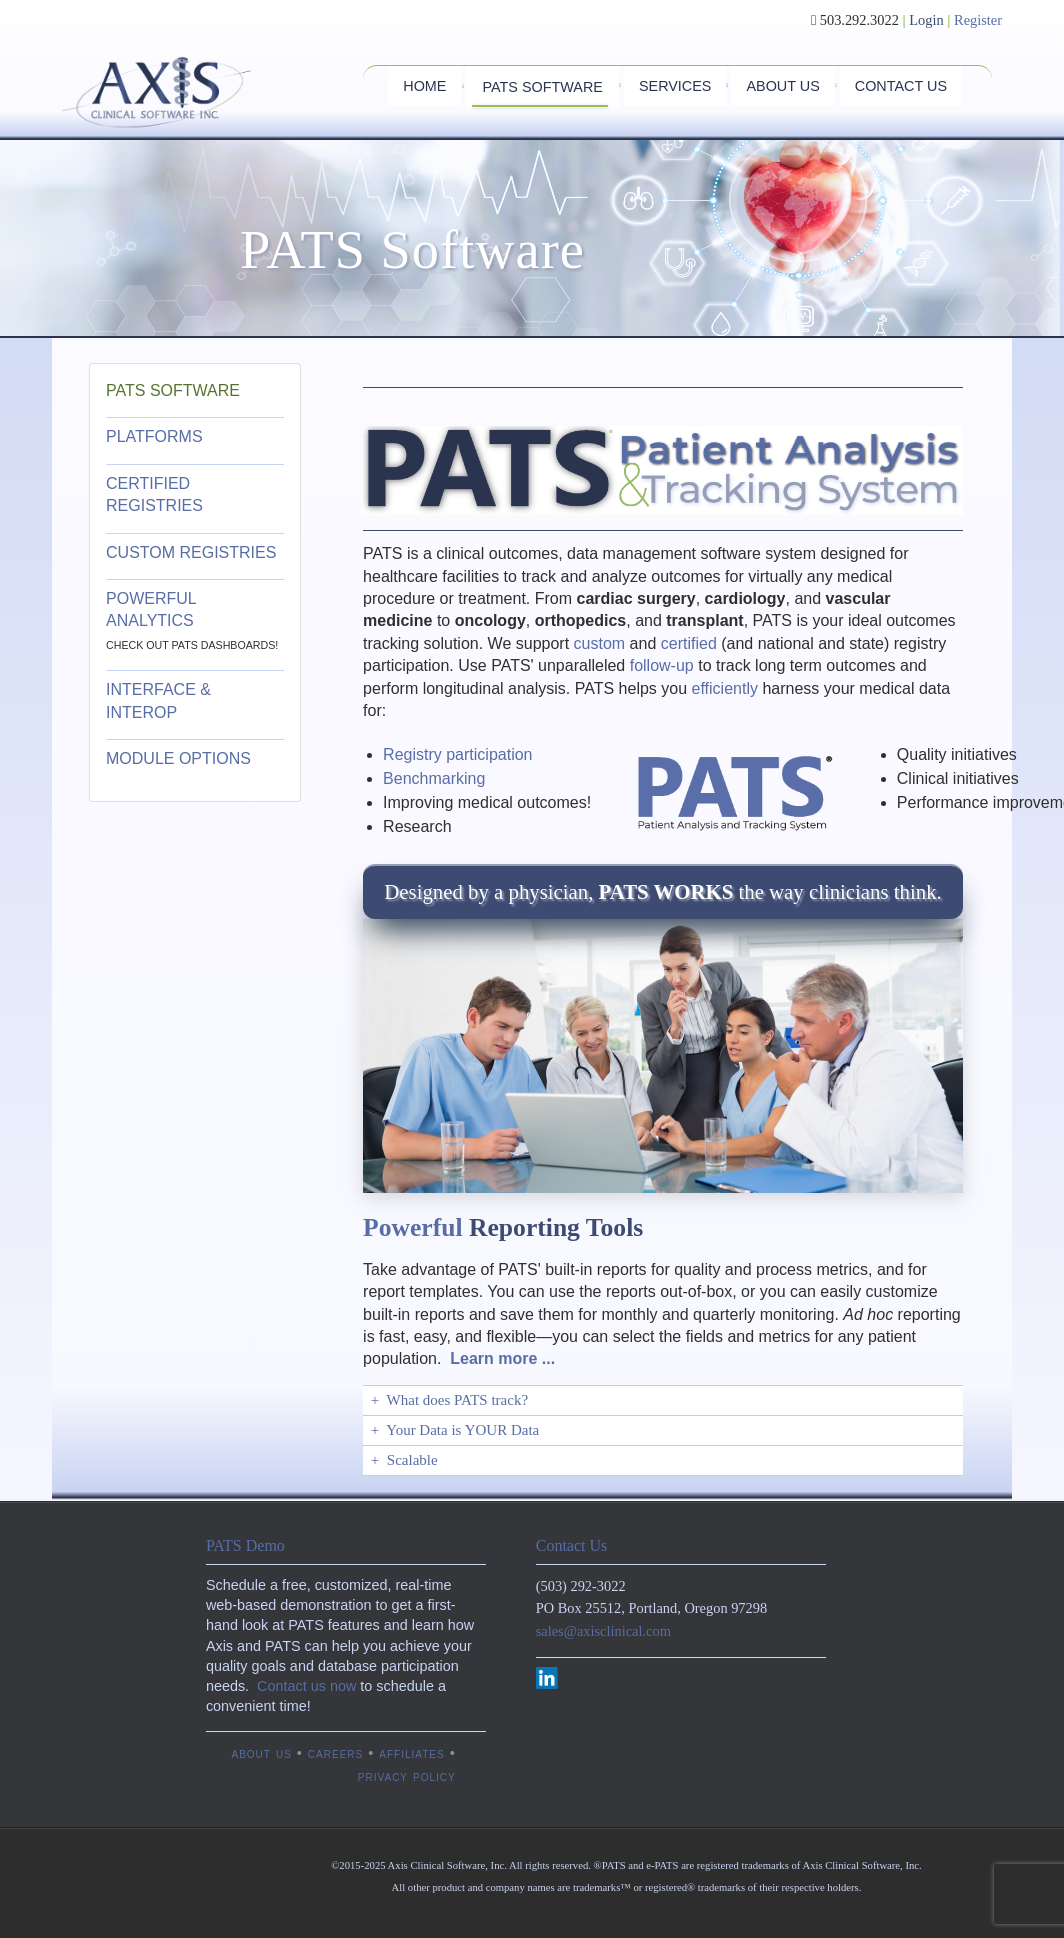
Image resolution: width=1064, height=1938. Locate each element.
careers (335, 1753)
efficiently (725, 688)
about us (261, 1753)
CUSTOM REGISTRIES (191, 552)
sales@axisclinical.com (603, 1631)
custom (600, 643)
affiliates (411, 1753)
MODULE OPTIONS (178, 758)
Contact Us (572, 1545)
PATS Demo (245, 1545)
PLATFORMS (156, 436)
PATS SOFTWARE (173, 390)
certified (689, 643)
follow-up (662, 665)
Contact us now (306, 1686)
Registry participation (457, 754)
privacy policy (407, 1776)
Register (978, 20)
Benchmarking (434, 778)
